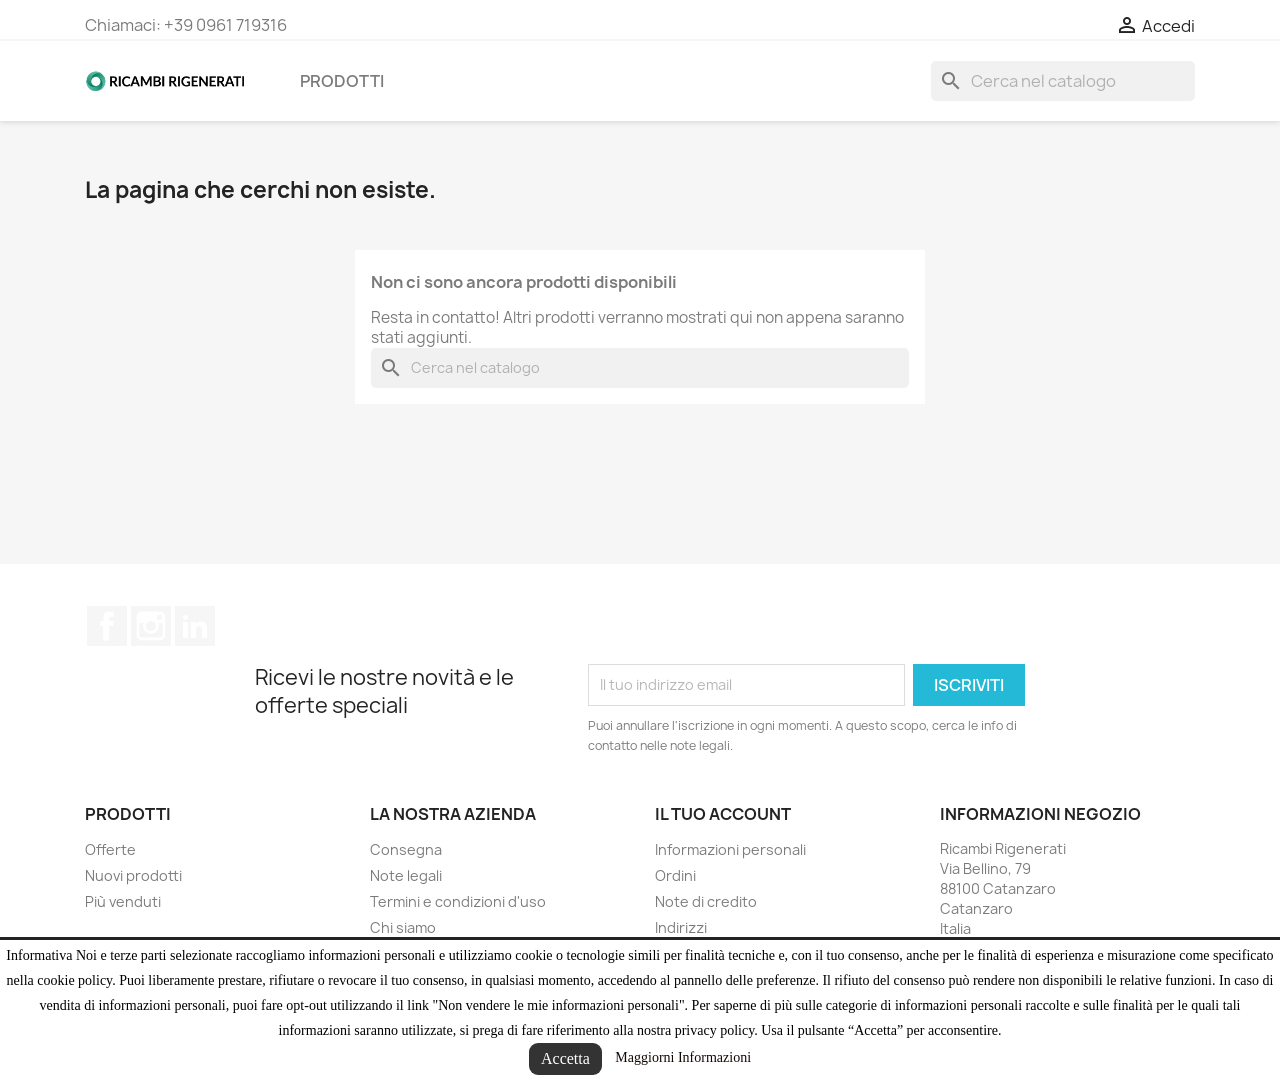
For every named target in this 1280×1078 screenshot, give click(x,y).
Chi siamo (403, 927)
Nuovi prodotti (133, 875)
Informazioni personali (730, 849)
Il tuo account (723, 814)
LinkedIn (195, 626)
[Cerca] (1063, 81)
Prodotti (342, 81)
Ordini (675, 875)
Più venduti (123, 901)
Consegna (406, 849)
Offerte (110, 849)
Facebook (107, 626)
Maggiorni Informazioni (683, 1057)
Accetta (565, 1058)
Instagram (151, 626)
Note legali (406, 875)
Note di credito (706, 901)
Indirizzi (681, 927)
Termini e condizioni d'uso (458, 901)
